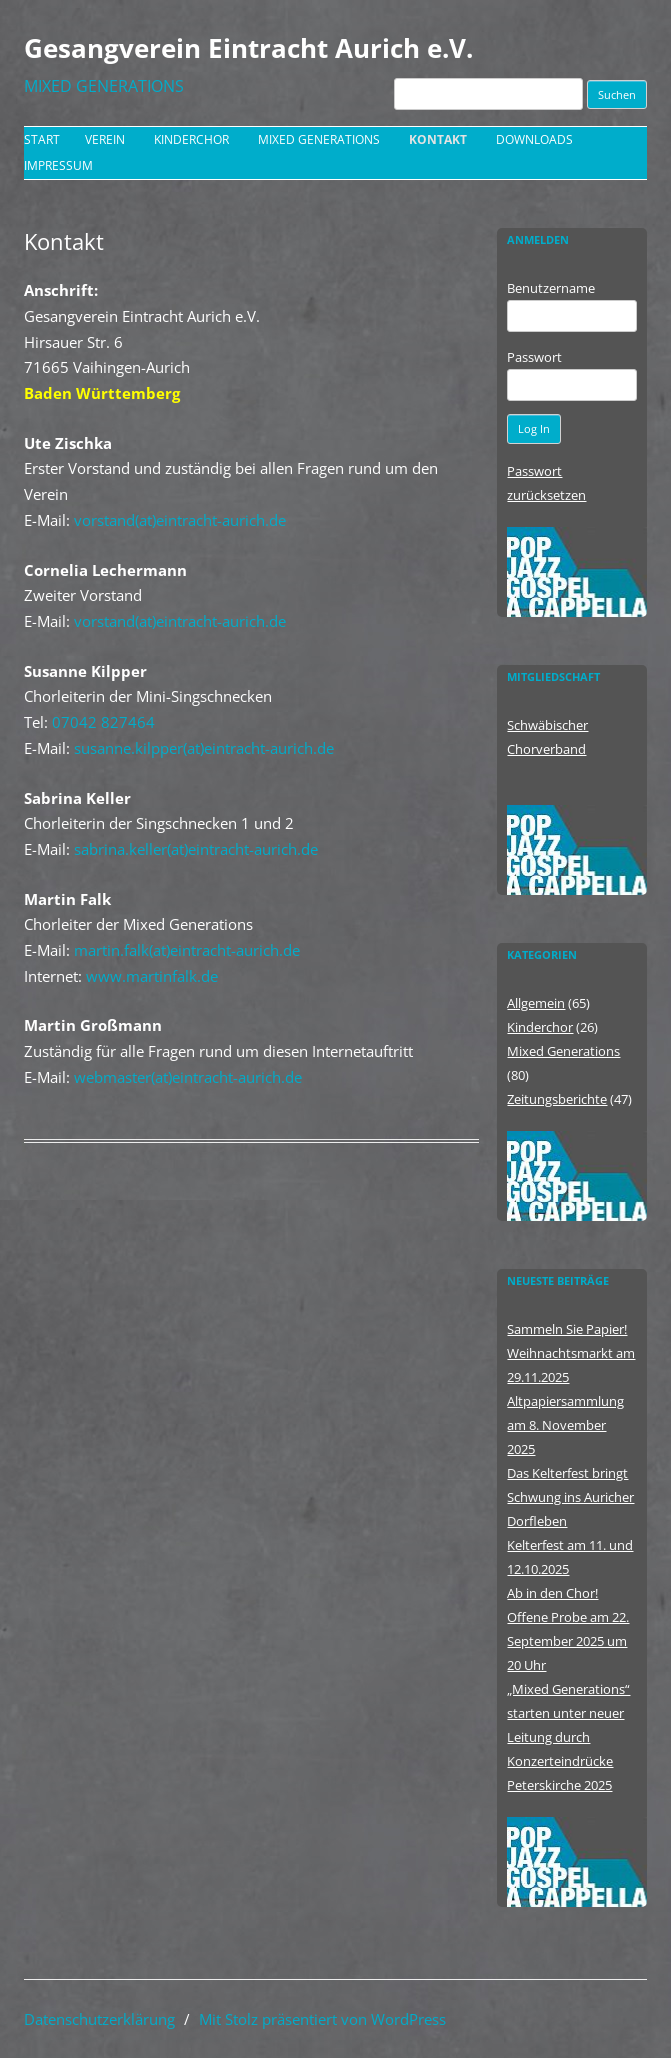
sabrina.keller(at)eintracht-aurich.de (196, 849)
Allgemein (536, 1003)
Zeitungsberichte (557, 1099)
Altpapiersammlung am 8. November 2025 (565, 1425)
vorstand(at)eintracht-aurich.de (180, 520)
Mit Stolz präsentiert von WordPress (322, 2019)
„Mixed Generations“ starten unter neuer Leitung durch (568, 1713)
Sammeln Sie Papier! (567, 1329)
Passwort (534, 357)
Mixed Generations (319, 139)
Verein (105, 139)
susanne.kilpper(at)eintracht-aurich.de (204, 748)
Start (42, 139)
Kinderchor (191, 139)
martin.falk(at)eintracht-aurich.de (187, 950)
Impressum (58, 165)
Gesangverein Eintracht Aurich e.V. (248, 48)
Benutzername (551, 288)
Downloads (534, 139)
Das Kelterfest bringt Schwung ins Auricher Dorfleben (570, 1497)
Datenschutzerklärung (99, 2019)
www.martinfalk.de (152, 976)
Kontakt (438, 139)
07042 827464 (103, 722)
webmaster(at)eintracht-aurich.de (188, 1077)
